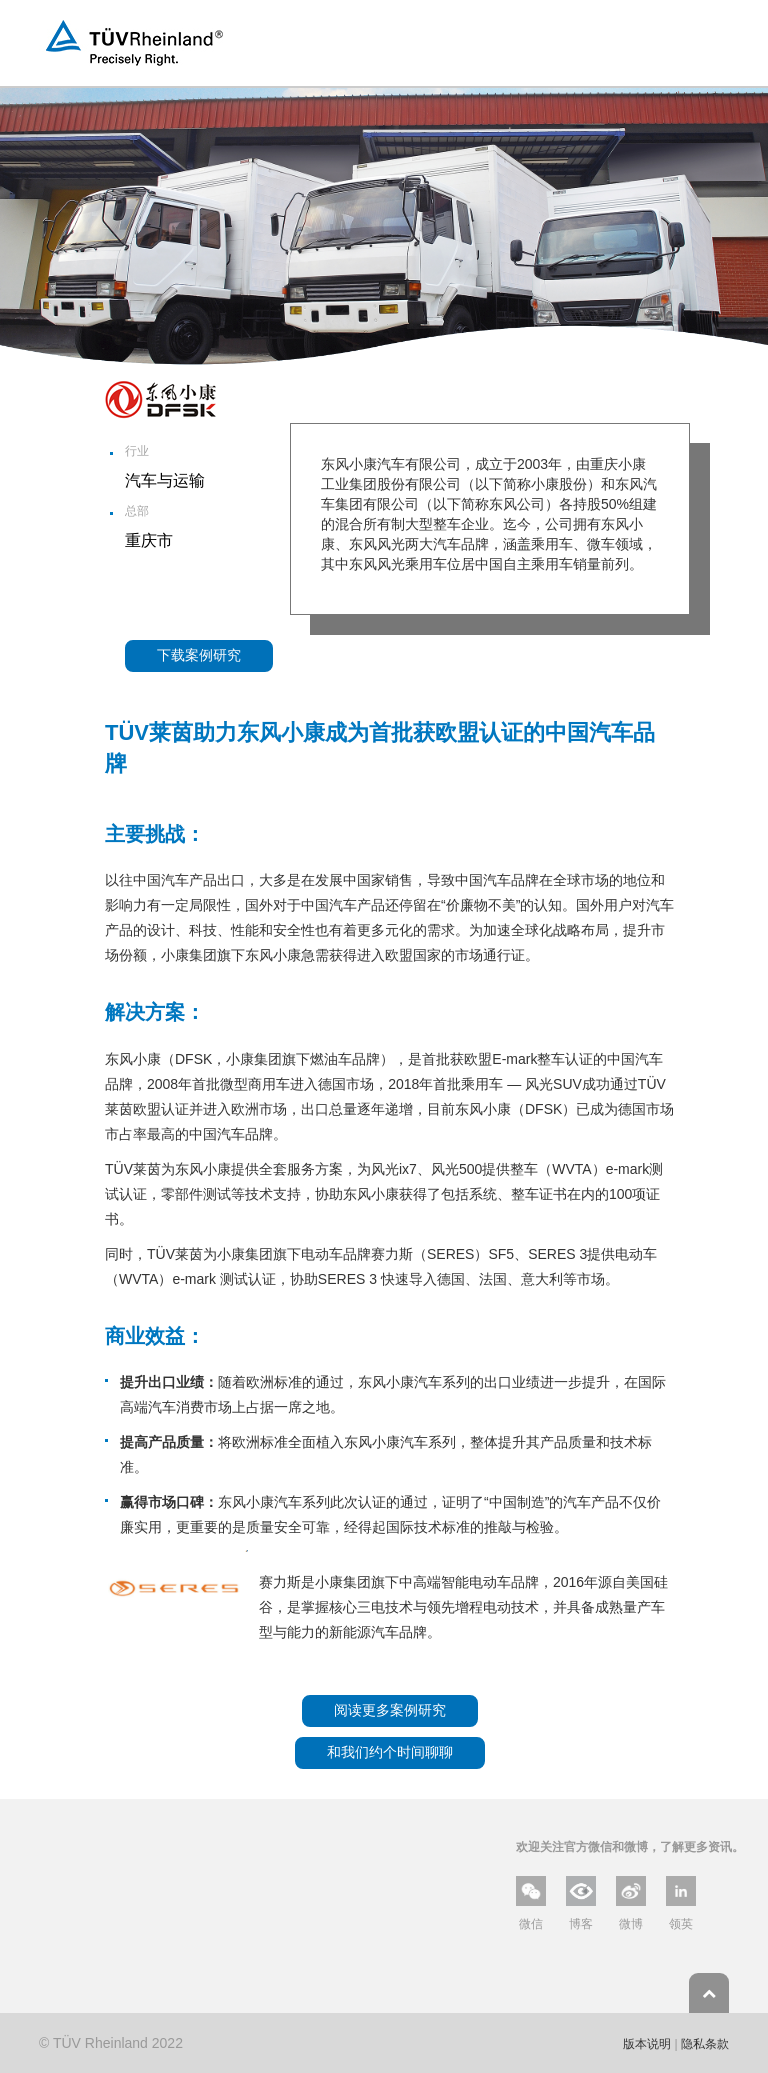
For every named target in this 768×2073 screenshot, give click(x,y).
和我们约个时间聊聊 (390, 1752)
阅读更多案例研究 (390, 1710)
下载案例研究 (199, 655)
